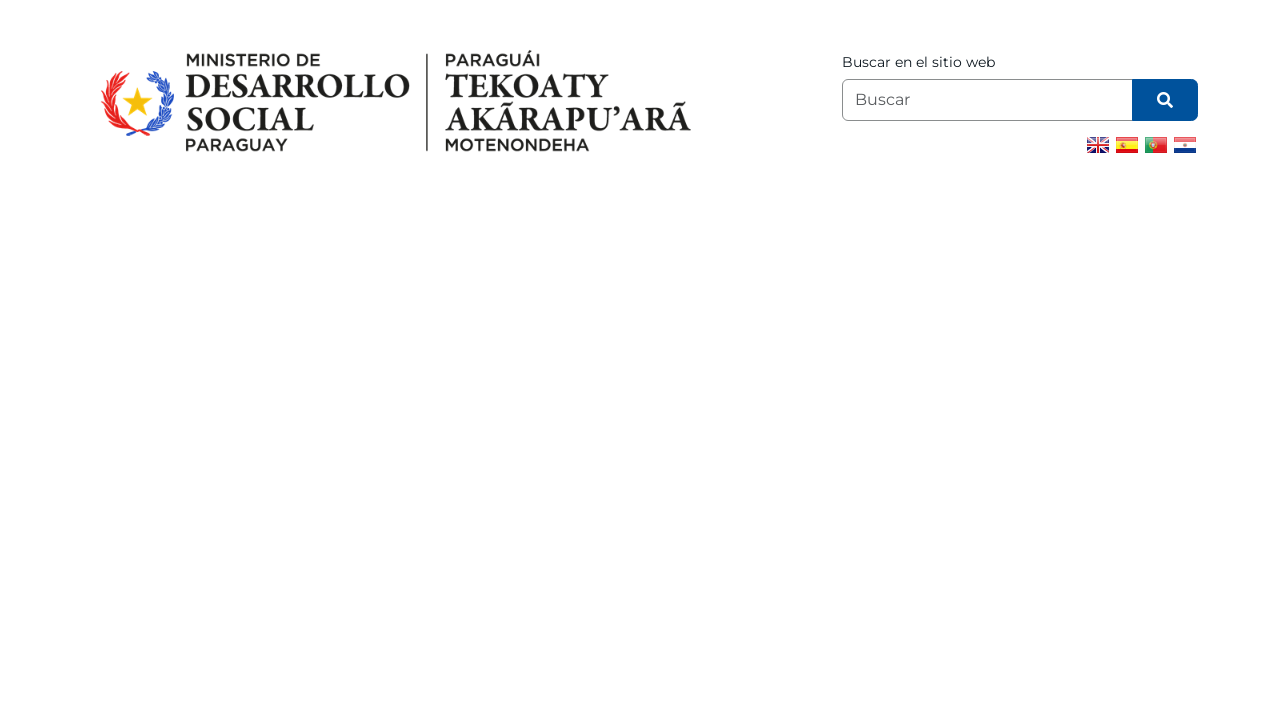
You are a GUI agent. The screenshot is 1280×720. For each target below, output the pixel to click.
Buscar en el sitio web (918, 62)
